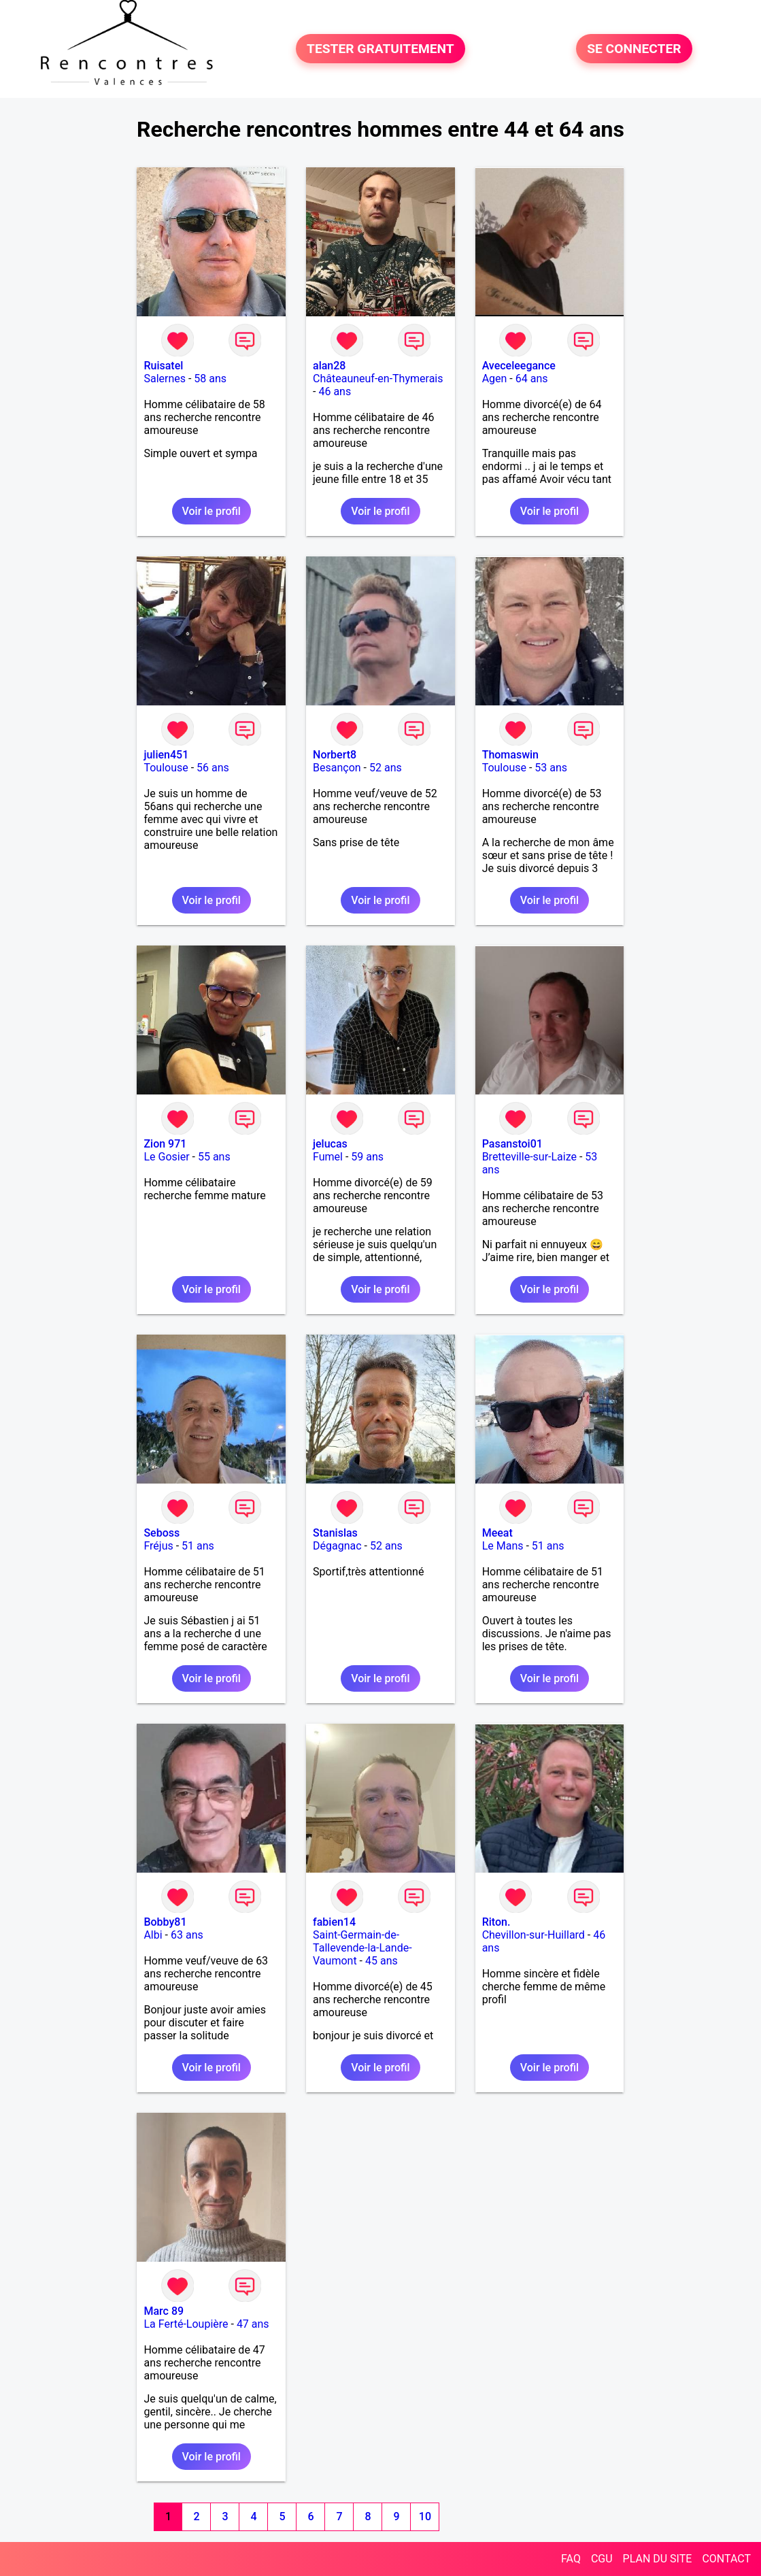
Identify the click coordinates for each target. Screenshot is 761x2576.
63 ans (187, 1934)
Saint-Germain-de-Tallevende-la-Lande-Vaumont (362, 1947)
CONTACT (726, 2558)
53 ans (551, 767)
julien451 (165, 754)
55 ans (214, 1156)
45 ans (381, 1960)
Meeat (497, 1532)
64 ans (531, 378)
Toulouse (165, 767)
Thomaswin (510, 754)
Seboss (161, 1532)
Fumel (328, 1156)
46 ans (334, 391)
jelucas (330, 1143)
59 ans (367, 1156)
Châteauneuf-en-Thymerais (378, 378)
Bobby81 (164, 1922)
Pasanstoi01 (512, 1143)
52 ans (385, 767)
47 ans (253, 2324)
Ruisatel (163, 365)
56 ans (213, 767)
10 (425, 2516)
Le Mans (503, 1545)
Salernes (164, 378)
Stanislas (335, 1532)
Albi (152, 1934)
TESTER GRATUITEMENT (380, 48)
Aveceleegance (519, 365)
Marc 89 (163, 2311)
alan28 (329, 365)
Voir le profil (211, 511)
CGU (602, 2558)
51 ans (198, 1545)
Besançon (337, 767)
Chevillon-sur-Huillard (533, 1934)
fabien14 (334, 1922)
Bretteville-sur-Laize (529, 1156)
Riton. (496, 1922)
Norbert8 (334, 754)
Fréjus (158, 1545)
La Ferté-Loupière (185, 2324)
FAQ (571, 2558)
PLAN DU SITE (657, 2558)
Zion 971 (164, 1143)
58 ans (210, 378)
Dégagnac (337, 1545)
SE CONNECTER (634, 48)
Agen (494, 378)
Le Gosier (166, 1156)
